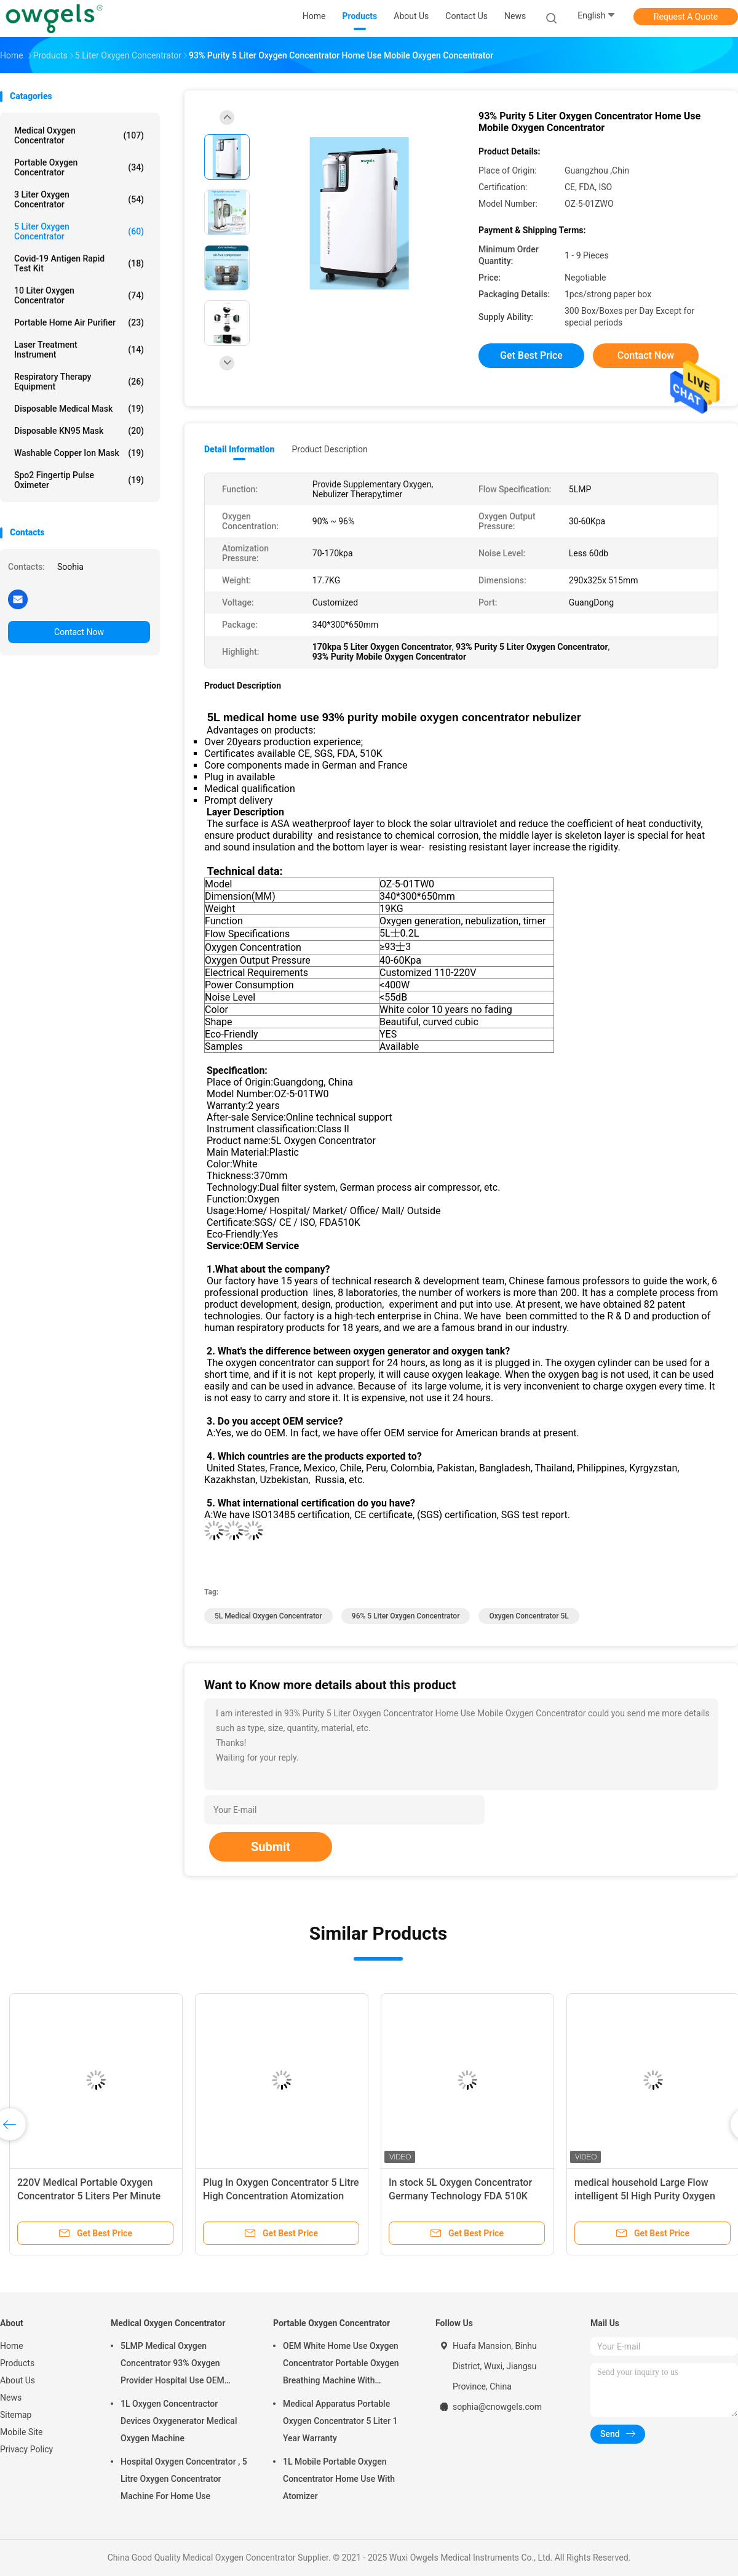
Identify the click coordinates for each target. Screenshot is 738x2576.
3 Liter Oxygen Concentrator (79, 199)
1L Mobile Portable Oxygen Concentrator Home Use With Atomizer (339, 2479)
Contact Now (79, 632)
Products (17, 2363)
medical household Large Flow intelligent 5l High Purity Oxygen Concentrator (644, 2196)
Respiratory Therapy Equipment (79, 381)
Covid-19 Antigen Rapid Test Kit (79, 263)
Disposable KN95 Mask (79, 431)
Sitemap (15, 2415)
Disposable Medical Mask (79, 408)
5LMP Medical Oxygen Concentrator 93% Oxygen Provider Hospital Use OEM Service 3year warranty (172, 2365)
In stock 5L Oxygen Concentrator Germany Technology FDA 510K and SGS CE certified (460, 2196)
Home (11, 2346)
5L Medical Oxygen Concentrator (268, 1616)
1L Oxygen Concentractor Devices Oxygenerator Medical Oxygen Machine (179, 2421)
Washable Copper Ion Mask (79, 453)
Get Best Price (531, 355)
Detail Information (239, 449)
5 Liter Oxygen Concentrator (79, 231)
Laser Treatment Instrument (79, 349)
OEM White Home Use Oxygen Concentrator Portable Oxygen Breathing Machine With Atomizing (341, 2365)
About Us (17, 2380)
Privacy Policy (26, 2449)
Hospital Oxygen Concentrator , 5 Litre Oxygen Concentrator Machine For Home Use (184, 2479)
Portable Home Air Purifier (79, 322)
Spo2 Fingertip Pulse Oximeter (79, 480)
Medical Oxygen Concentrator (79, 135)
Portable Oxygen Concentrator (79, 167)
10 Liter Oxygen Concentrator (79, 295)
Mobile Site (21, 2432)
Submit (270, 1846)
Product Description (329, 449)
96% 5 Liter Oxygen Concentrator (406, 1616)
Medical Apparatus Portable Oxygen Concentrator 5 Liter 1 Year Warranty (340, 2421)
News (11, 2397)
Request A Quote (686, 17)
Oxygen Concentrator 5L (528, 1616)
